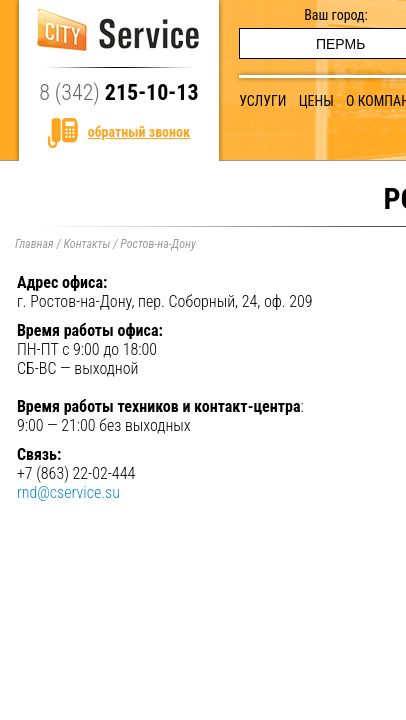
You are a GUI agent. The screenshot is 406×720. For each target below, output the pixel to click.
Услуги (262, 101)
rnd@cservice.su (68, 492)
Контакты (86, 244)
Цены (316, 101)
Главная (34, 244)
